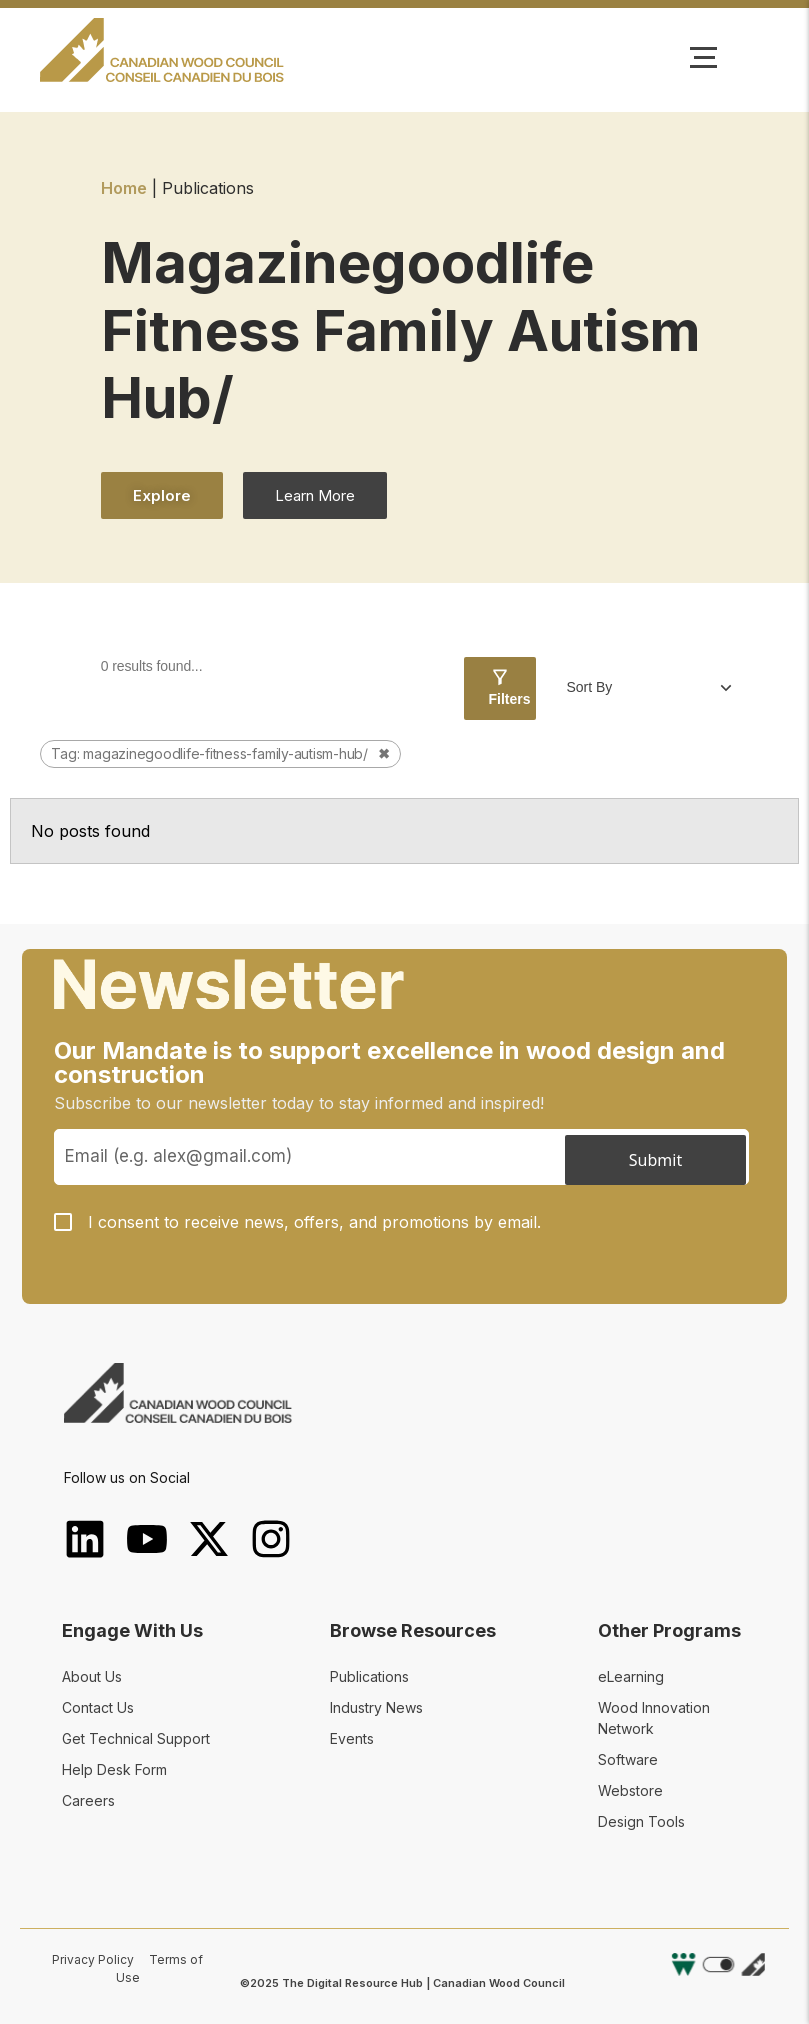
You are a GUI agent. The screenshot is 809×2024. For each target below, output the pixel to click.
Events (352, 1738)
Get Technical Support (136, 1738)
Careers (88, 1800)
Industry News (376, 1707)
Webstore (630, 1790)
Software (628, 1759)
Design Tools (641, 1821)
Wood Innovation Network (654, 1718)
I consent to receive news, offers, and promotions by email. (314, 1222)
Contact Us (98, 1707)
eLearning (631, 1676)
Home (124, 188)
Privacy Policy (93, 1959)
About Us (92, 1676)
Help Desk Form (114, 1769)
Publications (369, 1676)
